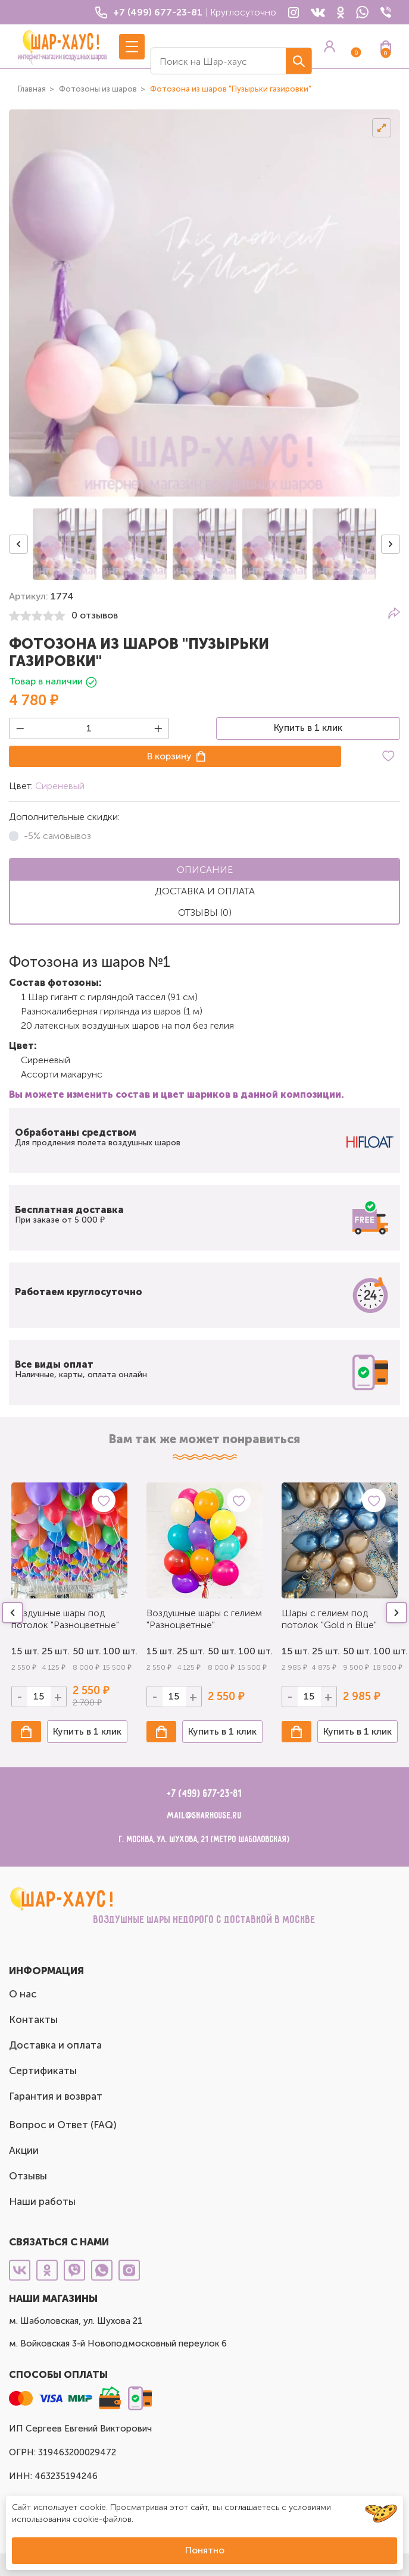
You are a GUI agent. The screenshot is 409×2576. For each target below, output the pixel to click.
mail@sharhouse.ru (204, 1816)
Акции (24, 2150)
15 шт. (23, 1651)
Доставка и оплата (55, 2045)
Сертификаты (43, 2070)
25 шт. (54, 1651)
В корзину (169, 756)
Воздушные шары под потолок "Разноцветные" (65, 1619)
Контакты (33, 2019)
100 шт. (115, 1651)
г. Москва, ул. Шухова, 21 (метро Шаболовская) (204, 1839)
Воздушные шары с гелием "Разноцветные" (204, 1619)
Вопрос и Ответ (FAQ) (63, 2125)
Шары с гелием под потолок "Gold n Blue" (329, 1619)
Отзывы (28, 2176)
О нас (23, 1994)
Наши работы (42, 2201)
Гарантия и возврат (55, 2096)
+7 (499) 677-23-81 (204, 1794)
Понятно (204, 2550)
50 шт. (85, 1651)
